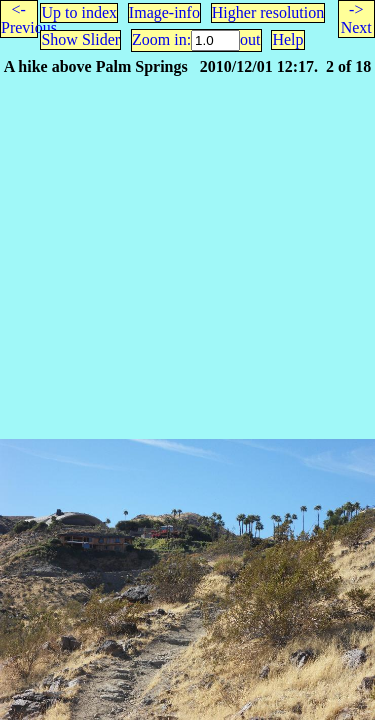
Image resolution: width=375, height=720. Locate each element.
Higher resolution (268, 12)
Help (287, 39)
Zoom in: (161, 39)
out (250, 39)
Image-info (164, 12)
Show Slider (80, 39)
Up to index (79, 12)
